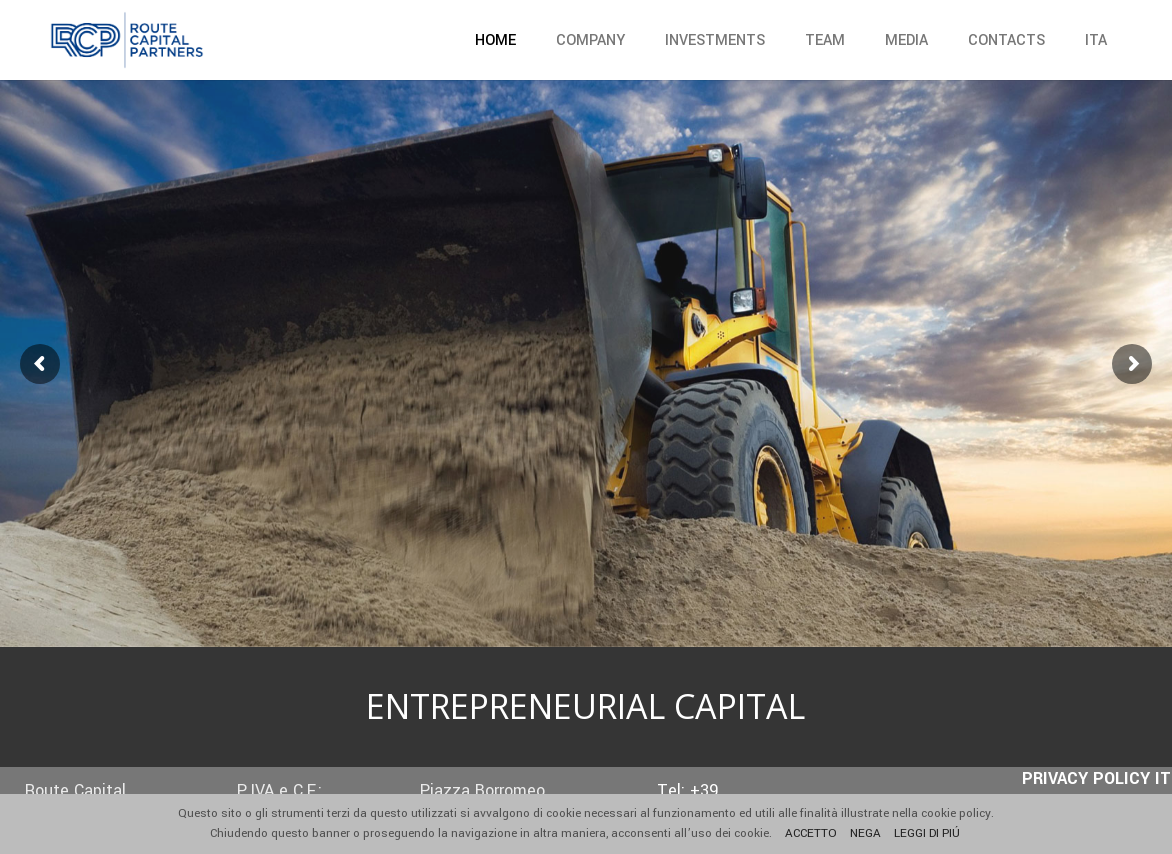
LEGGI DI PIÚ (928, 833)
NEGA (867, 833)
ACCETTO (812, 833)
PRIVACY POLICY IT (1096, 778)
